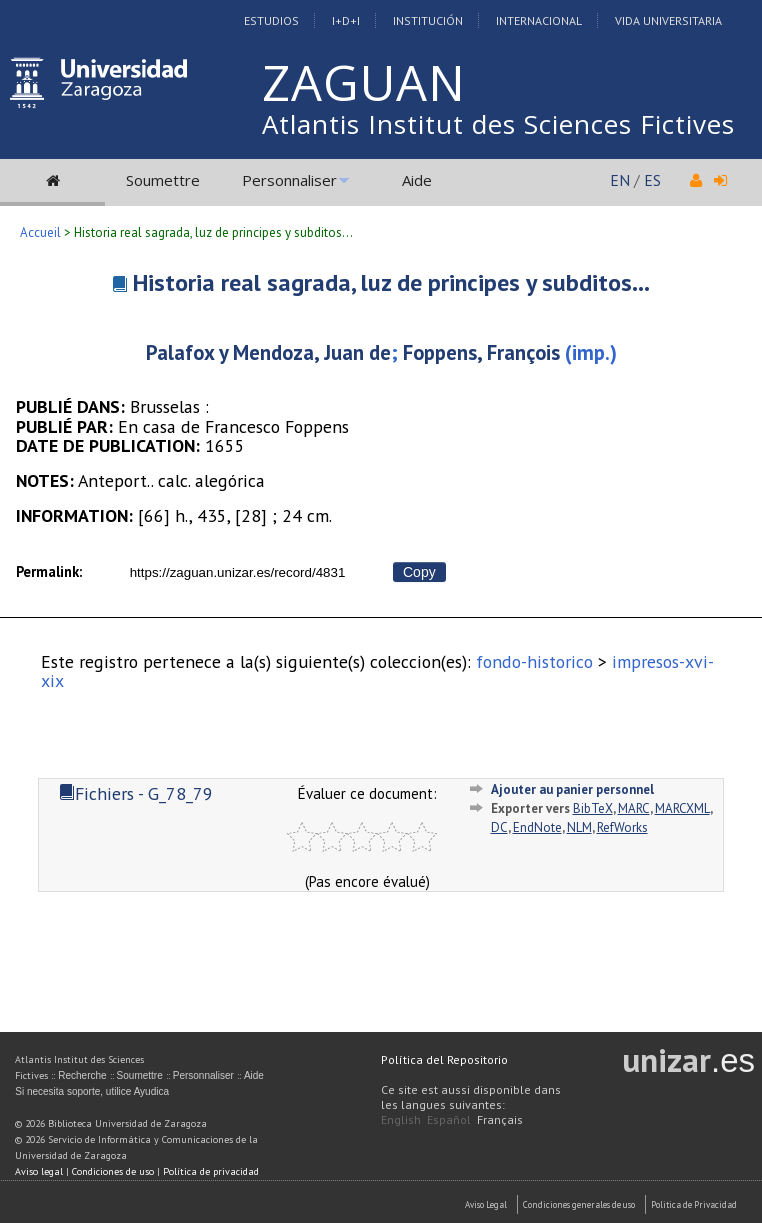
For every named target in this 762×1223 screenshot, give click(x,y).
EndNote (537, 827)
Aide (417, 180)
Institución (428, 20)
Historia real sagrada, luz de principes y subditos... (391, 282)
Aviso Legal (486, 1204)
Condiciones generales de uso (579, 1204)
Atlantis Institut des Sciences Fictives (498, 124)
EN (620, 180)
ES (652, 180)
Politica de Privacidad (694, 1204)
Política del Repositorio (444, 1059)
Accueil (40, 232)
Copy (419, 572)
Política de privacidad (211, 1171)
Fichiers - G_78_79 (136, 793)
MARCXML (682, 808)
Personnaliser (289, 180)
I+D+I (346, 20)
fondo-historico (534, 661)
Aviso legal (39, 1171)
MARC (634, 808)
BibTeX (593, 808)
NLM (579, 827)
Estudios (271, 20)
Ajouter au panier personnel (572, 789)
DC (499, 827)
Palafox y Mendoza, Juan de (268, 352)
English (401, 1119)
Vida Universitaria (668, 20)
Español (449, 1119)
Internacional (539, 20)
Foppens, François (481, 352)
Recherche (82, 1075)
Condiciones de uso (113, 1171)
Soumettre (163, 180)
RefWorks (622, 827)
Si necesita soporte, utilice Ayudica (92, 1091)
